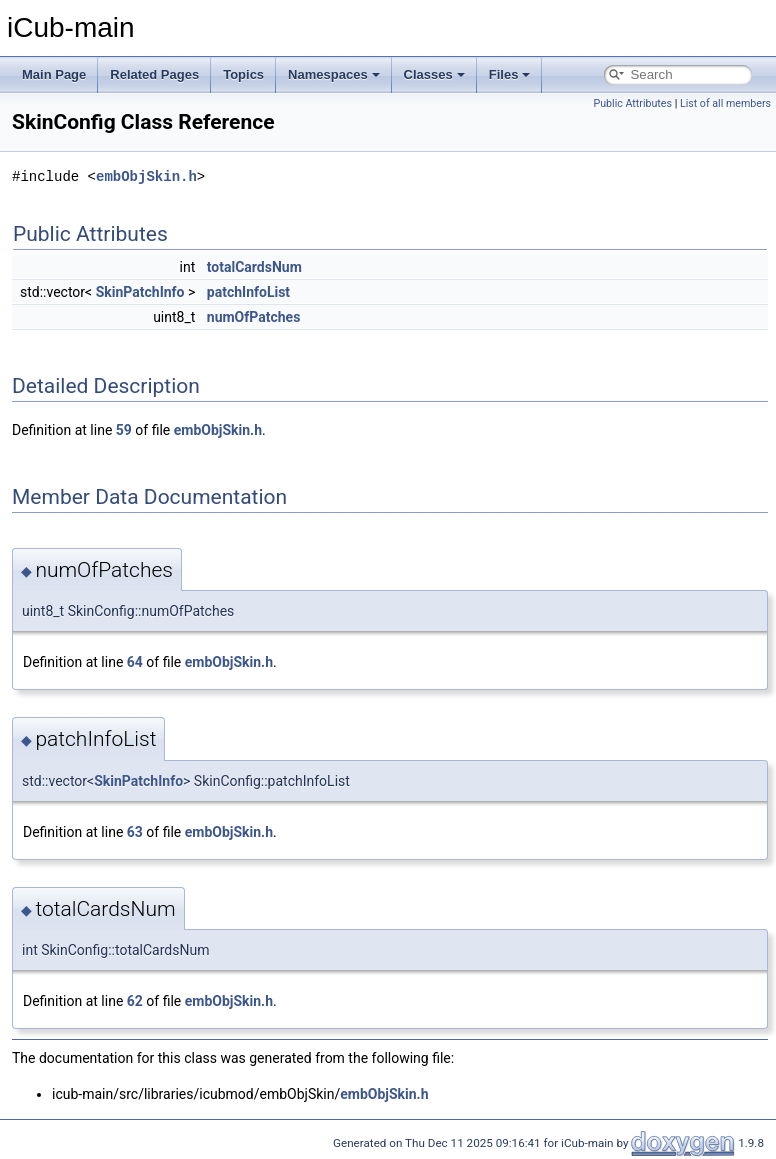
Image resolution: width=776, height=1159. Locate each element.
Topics (243, 74)
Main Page (54, 74)
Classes (434, 74)
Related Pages (154, 74)
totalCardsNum (254, 267)
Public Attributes (632, 103)
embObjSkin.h (146, 176)
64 (135, 662)
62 (135, 1001)
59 (124, 430)
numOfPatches (254, 317)
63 (135, 832)
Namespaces (334, 74)
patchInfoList (248, 292)
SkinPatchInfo (140, 292)
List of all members (725, 103)
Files (510, 74)
